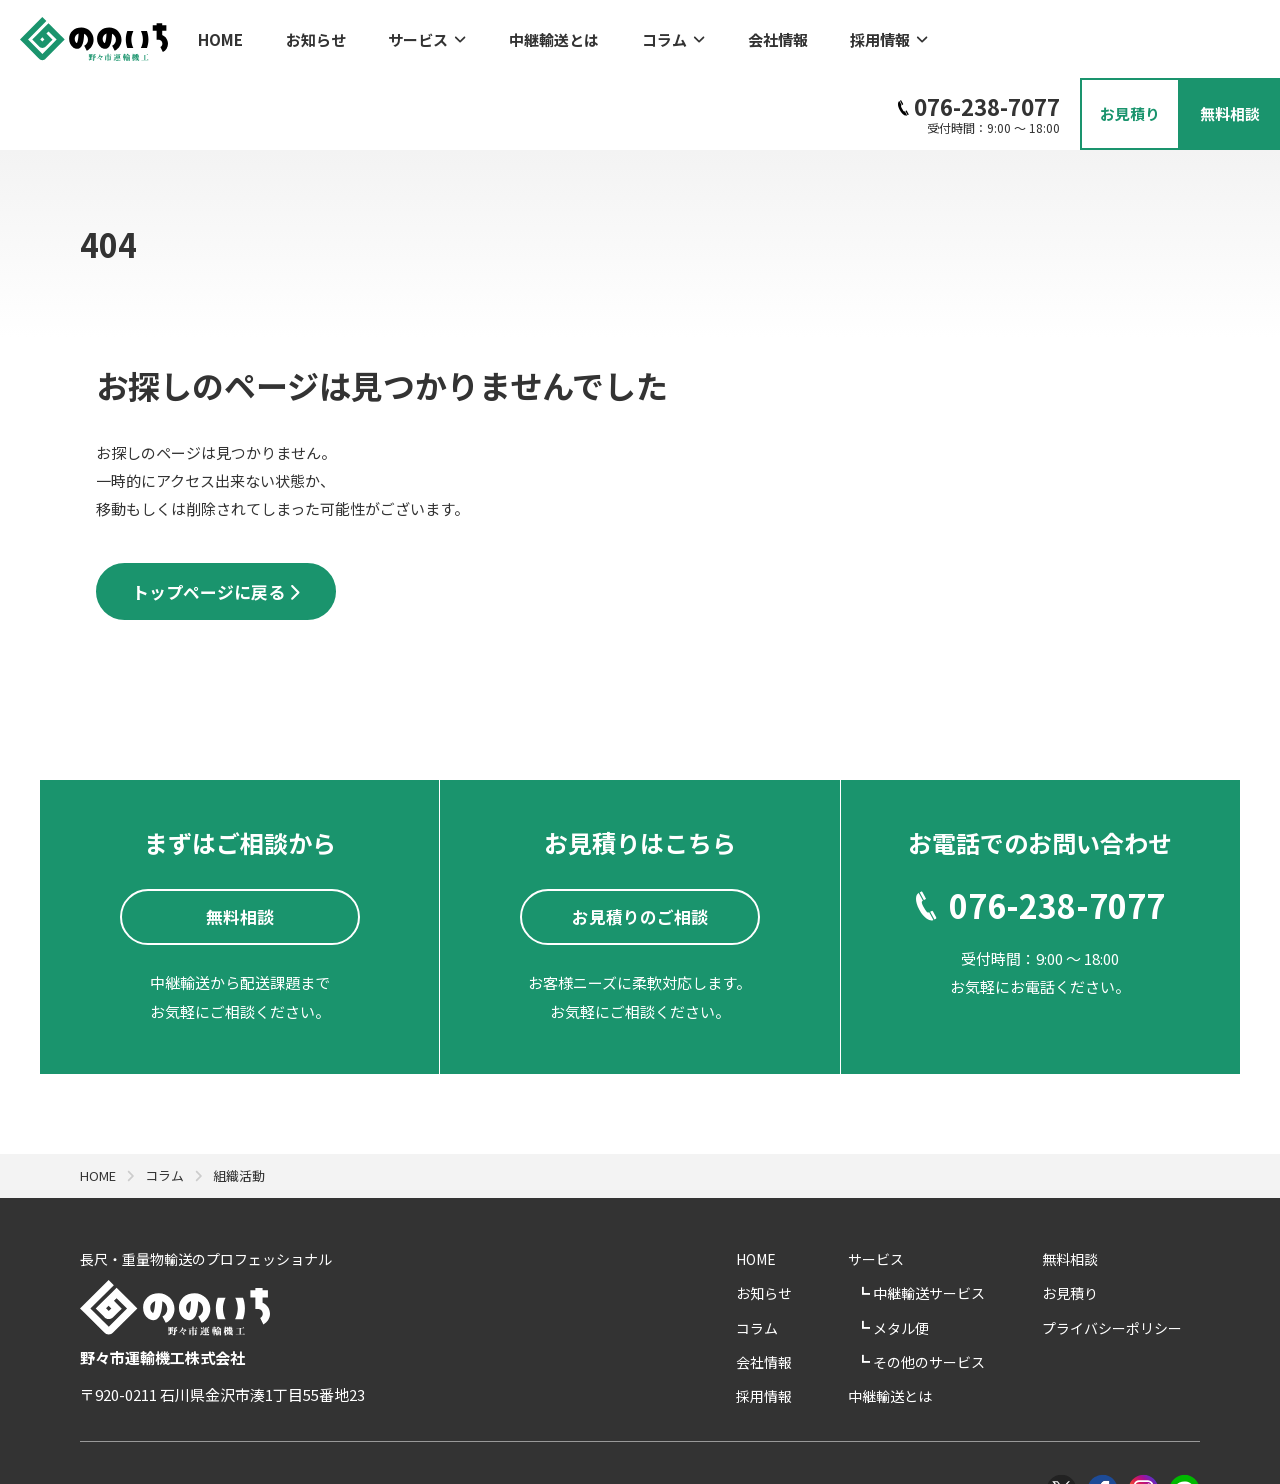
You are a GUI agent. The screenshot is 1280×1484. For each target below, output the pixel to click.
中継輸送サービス (970, 1224)
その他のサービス (970, 1293)
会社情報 (715, 35)
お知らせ (303, 35)
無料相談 (1088, 1190)
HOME (220, 35)
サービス (402, 35)
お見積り (1088, 1224)
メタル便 (942, 1258)
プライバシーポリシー (1130, 1258)
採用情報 (814, 35)
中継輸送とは (516, 35)
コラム (622, 35)
